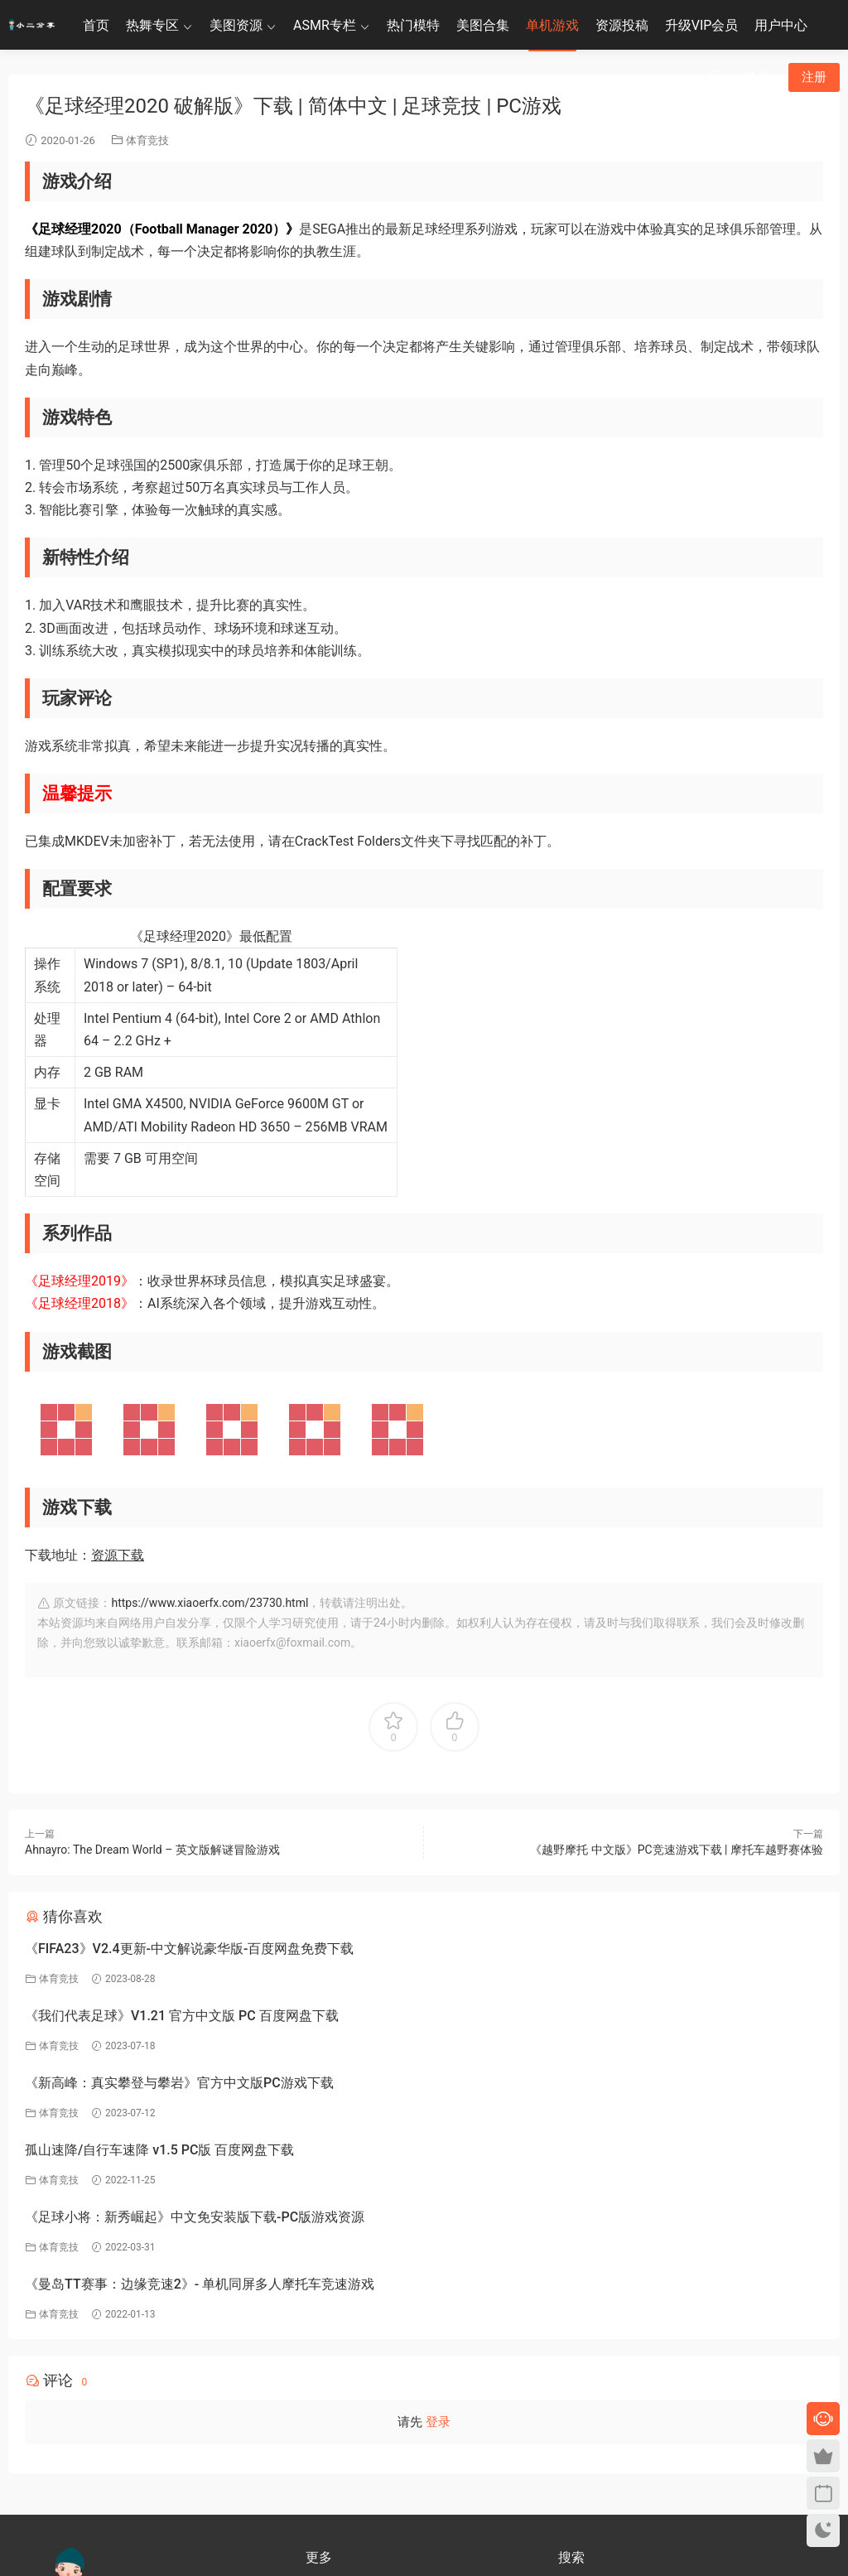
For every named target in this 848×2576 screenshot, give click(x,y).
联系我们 (325, 2465)
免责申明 (325, 2417)
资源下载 (117, 1555)
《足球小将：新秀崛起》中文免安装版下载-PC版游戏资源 (194, 2083)
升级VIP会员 (702, 25)
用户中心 (780, 25)
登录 (438, 2220)
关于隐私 (325, 2441)
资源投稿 (621, 25)
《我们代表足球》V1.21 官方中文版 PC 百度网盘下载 (587, 1948)
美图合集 (482, 25)
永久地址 (325, 2489)
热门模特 (413, 25)
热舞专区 (152, 25)
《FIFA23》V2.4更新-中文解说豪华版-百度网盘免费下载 (189, 1948)
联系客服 (74, 2433)
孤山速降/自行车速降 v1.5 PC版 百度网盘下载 (565, 2016)
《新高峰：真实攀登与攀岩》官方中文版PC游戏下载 (179, 2016)
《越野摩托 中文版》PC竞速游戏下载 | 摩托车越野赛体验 (676, 1849)
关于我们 (325, 2393)
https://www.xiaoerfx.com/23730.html (209, 1602)
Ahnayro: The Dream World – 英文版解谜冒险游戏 (152, 1849)
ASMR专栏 (324, 25)
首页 (96, 25)
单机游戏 (552, 25)
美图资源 (236, 25)
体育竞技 (147, 140)
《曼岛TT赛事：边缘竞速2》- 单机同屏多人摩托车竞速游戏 (605, 2083)
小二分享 (578, 2438)
